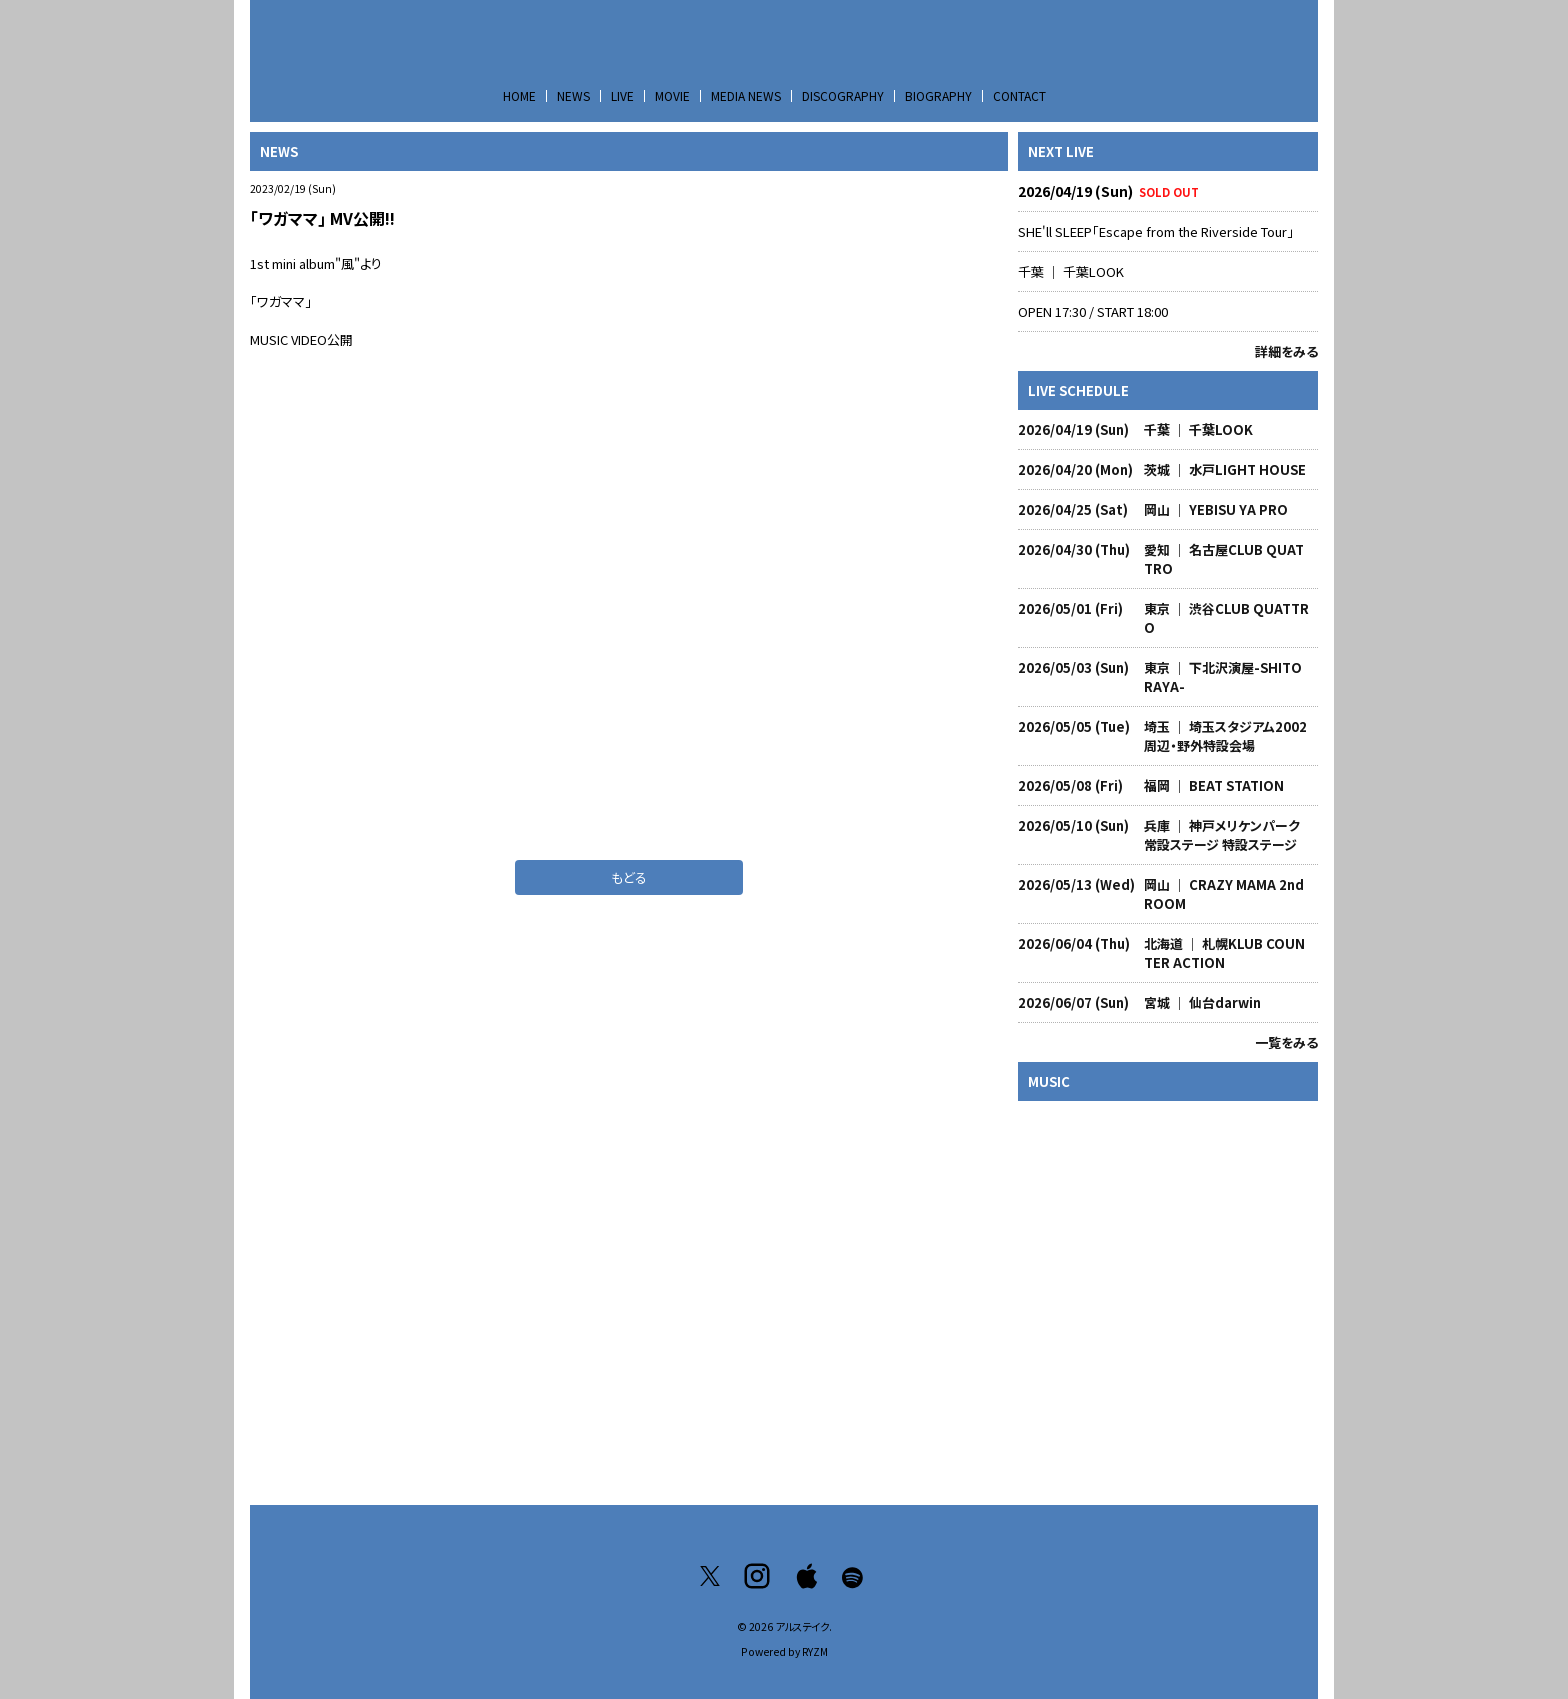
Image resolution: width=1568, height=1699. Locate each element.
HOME (519, 95)
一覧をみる (1286, 1042)
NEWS (573, 95)
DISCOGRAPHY (843, 95)
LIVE (622, 95)
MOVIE (672, 95)
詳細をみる (1286, 351)
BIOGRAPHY (938, 95)
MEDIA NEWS (746, 95)
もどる (629, 877)
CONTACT (1019, 95)
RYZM (815, 1651)
